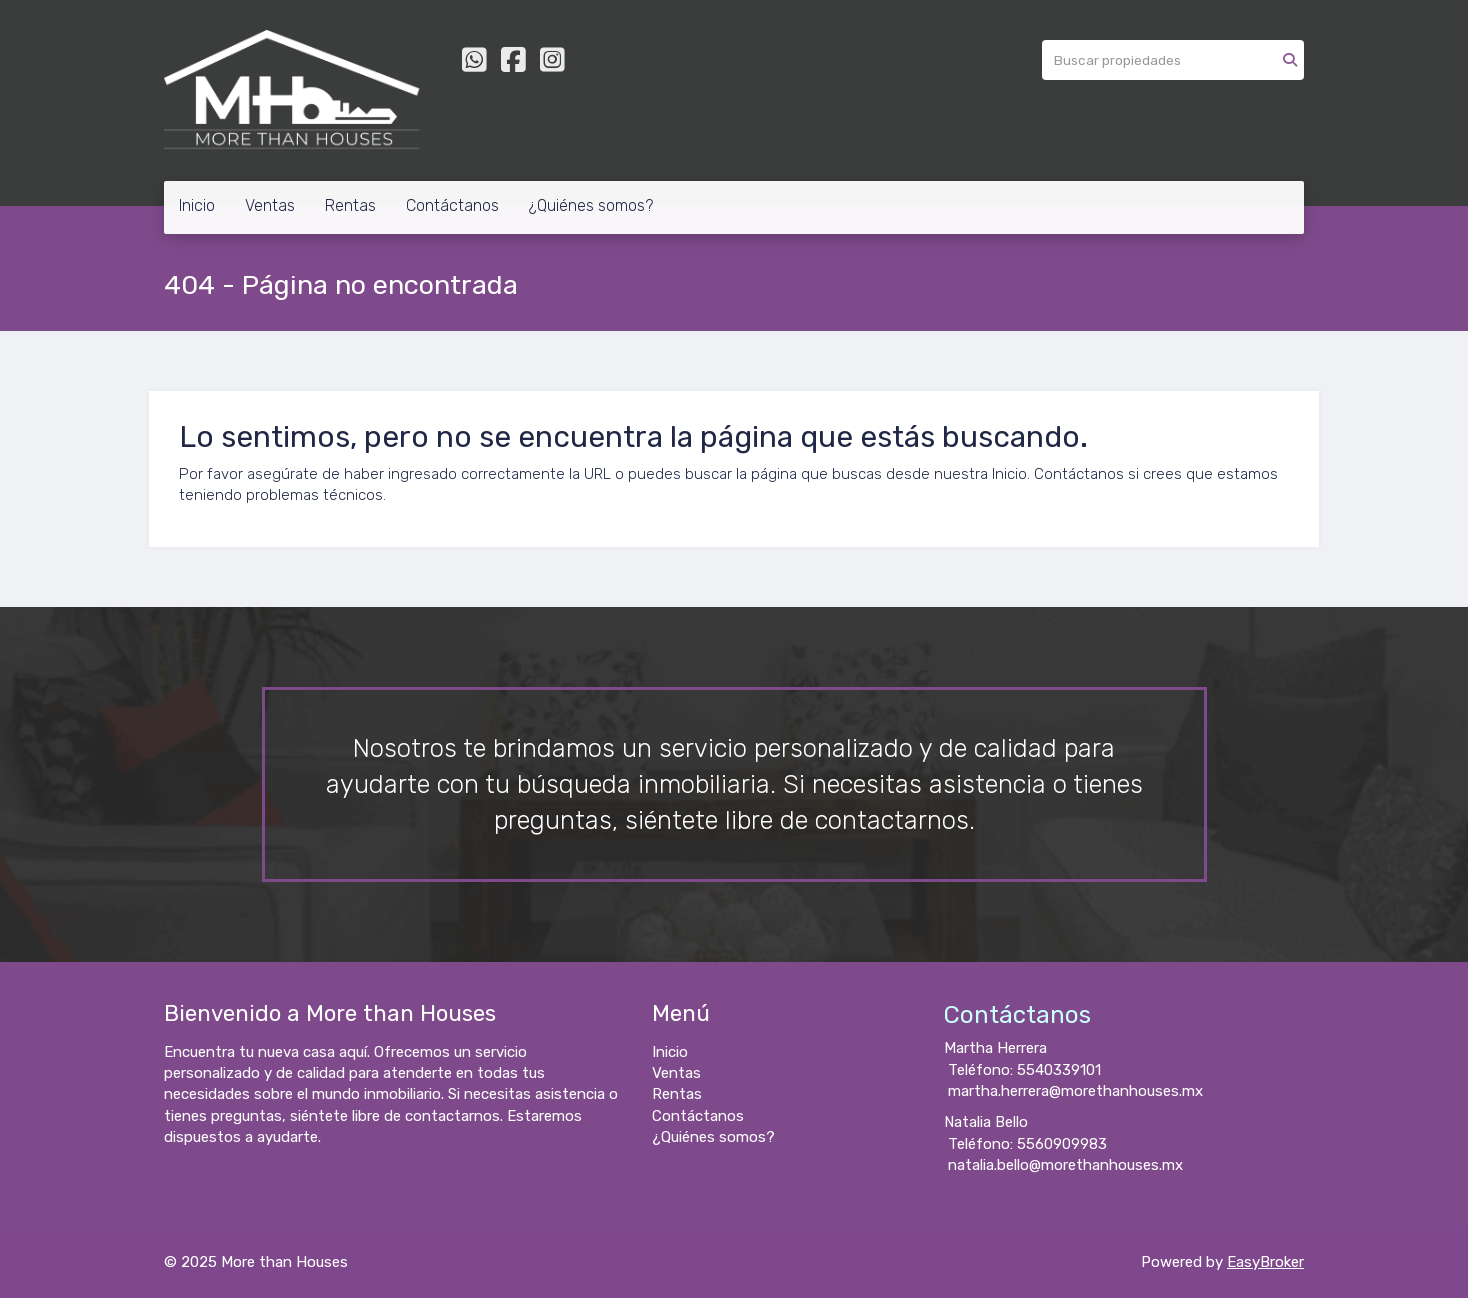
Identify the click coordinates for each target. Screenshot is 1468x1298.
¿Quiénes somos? (591, 205)
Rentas (350, 205)
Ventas (270, 205)
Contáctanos (452, 205)
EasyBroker (1265, 1262)
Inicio (197, 205)
